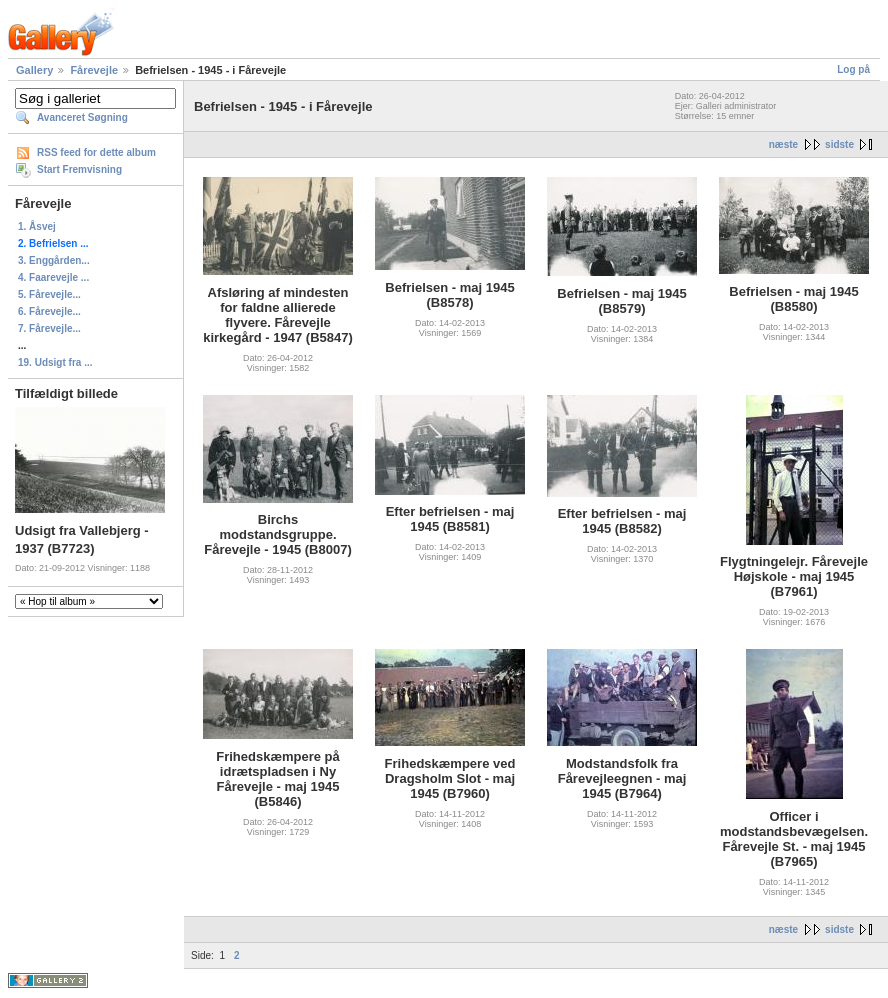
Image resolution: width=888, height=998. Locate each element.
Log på (853, 69)
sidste (839, 144)
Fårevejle (94, 70)
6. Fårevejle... (49, 311)
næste (783, 144)
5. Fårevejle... (49, 294)
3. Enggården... (54, 260)
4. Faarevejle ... (53, 277)
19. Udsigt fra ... (55, 362)
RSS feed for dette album (96, 152)
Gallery (34, 70)
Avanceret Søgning (82, 117)
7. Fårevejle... (49, 328)
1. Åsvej (37, 226)
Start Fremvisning (79, 169)
